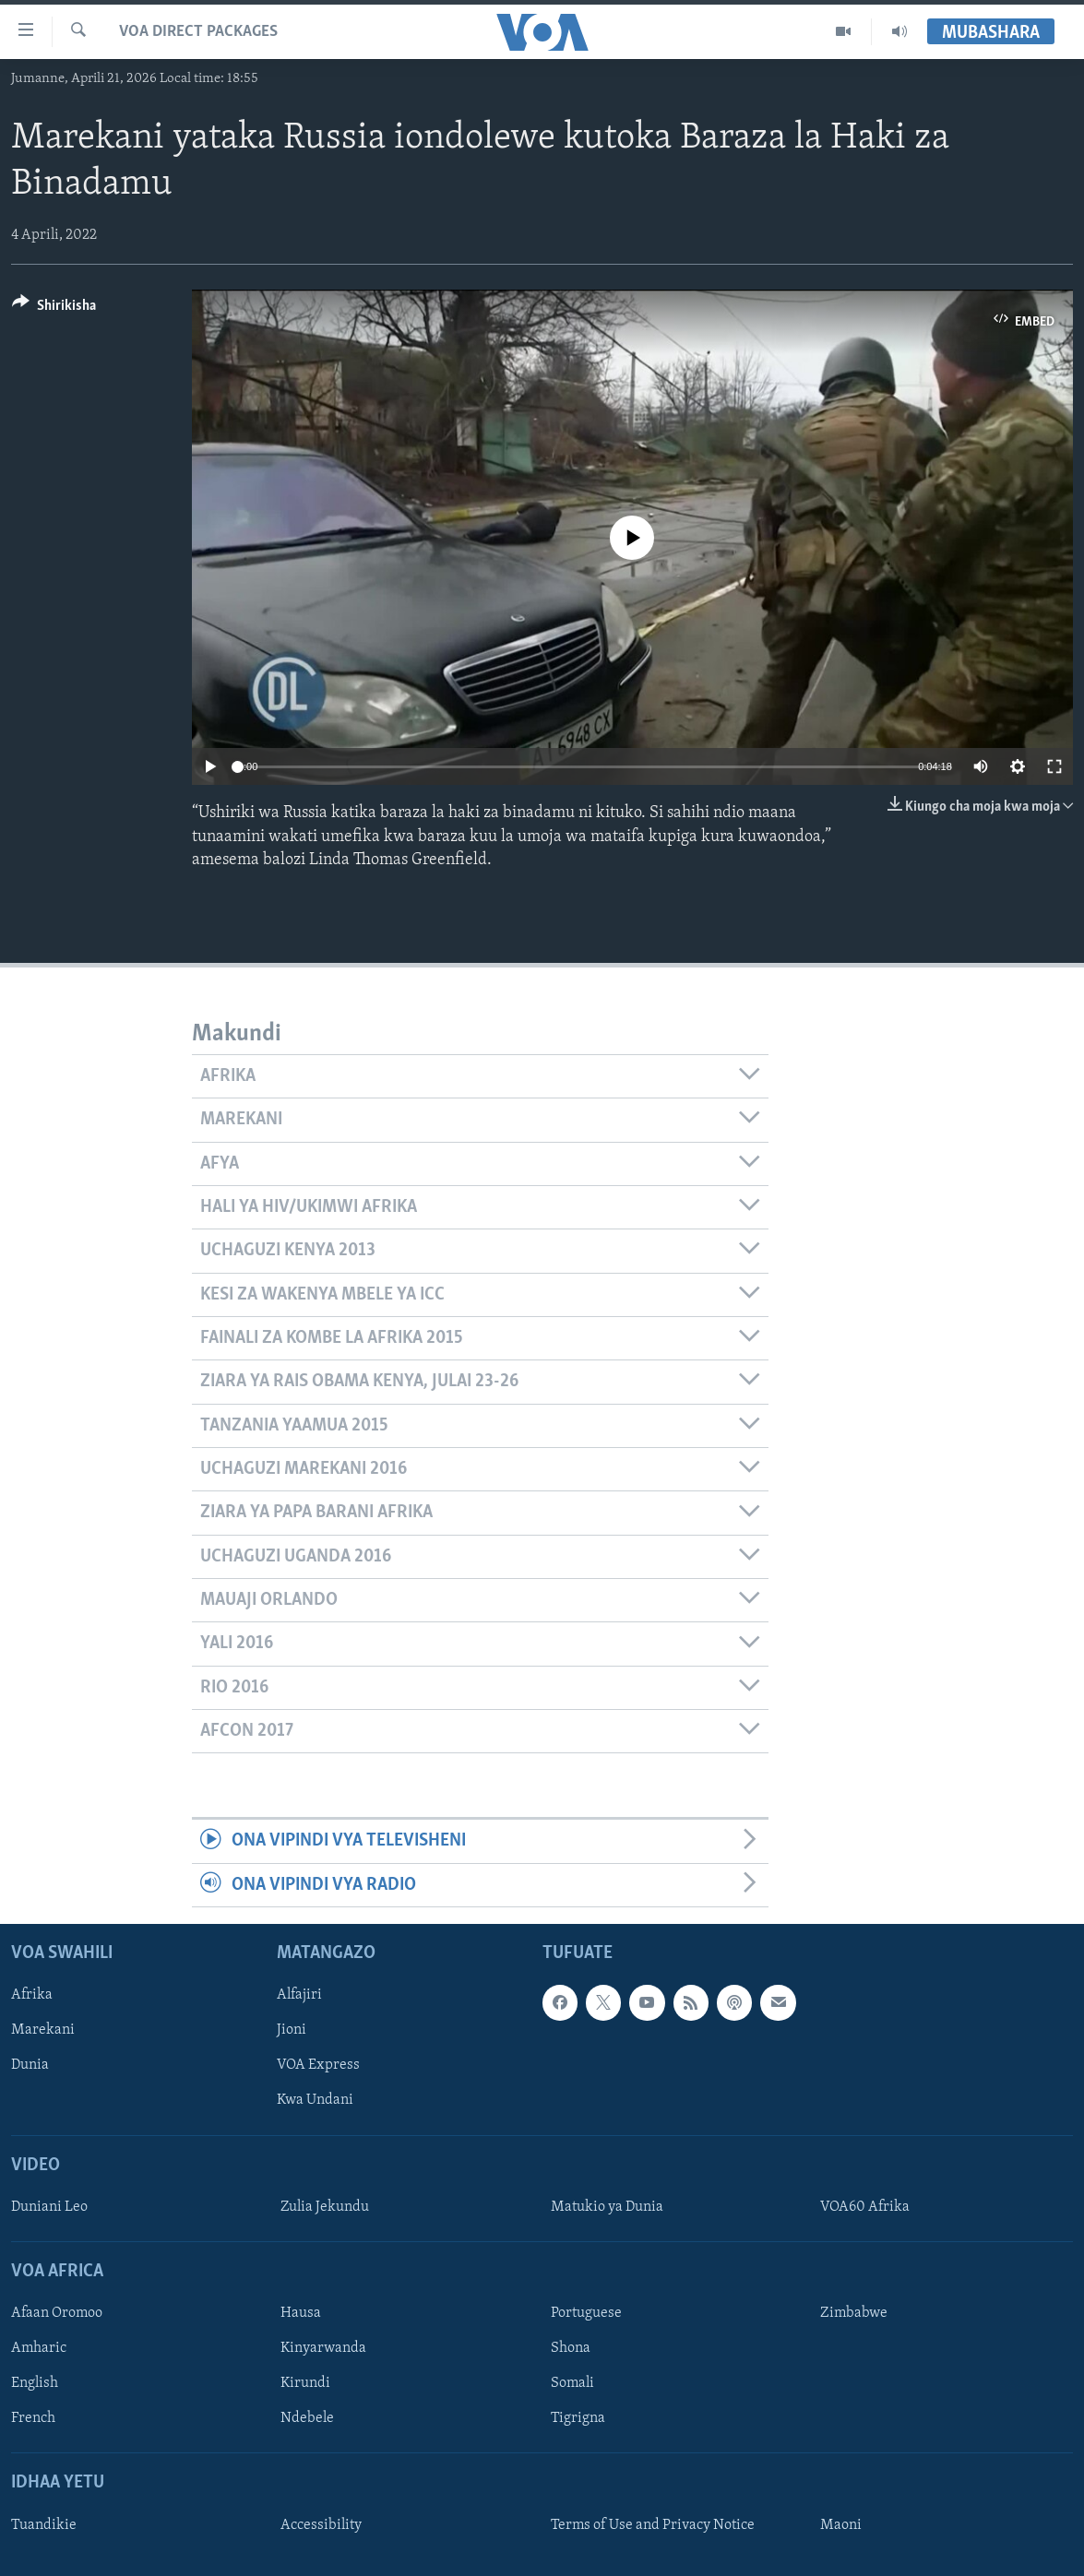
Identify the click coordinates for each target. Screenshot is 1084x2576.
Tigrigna (578, 2418)
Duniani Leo (49, 2207)
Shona (570, 2348)
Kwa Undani (315, 2101)
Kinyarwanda (323, 2348)
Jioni (291, 2030)
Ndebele (307, 2418)
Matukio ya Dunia (607, 2207)
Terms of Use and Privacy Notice (653, 2525)
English (34, 2383)
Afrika (32, 1995)
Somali (572, 2383)
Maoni (841, 2525)
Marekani (43, 2030)
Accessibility (321, 2525)
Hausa (300, 2313)
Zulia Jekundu (324, 2207)
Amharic (38, 2348)
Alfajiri (299, 1995)
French (33, 2418)
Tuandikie (44, 2525)
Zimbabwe (853, 2313)
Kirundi (305, 2383)
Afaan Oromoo (56, 2313)
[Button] (54, 308)
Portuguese (586, 2313)
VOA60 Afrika (865, 2207)
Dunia (30, 2066)
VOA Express (318, 2066)
